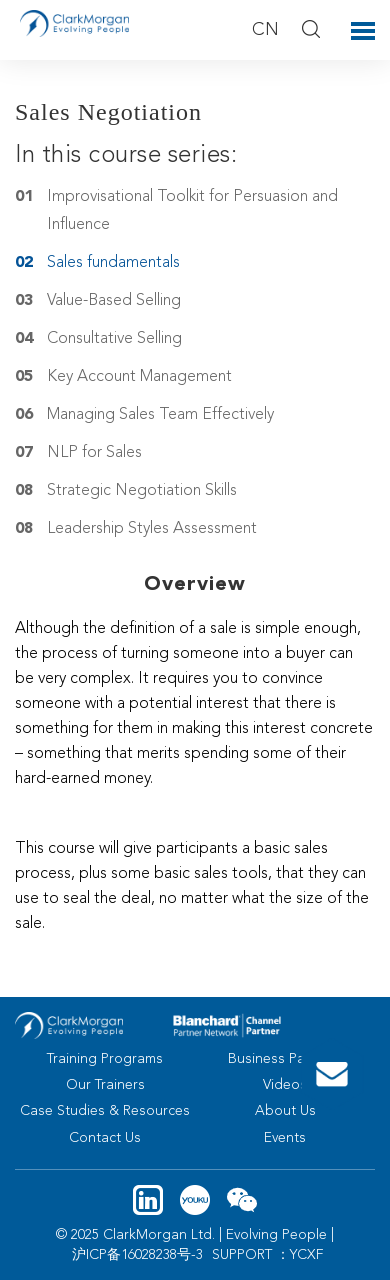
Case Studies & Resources (105, 1111)
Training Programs (105, 1059)
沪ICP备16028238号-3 (137, 1255)
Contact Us (105, 1138)
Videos (285, 1085)
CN (265, 30)
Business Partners (285, 1059)
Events (285, 1138)
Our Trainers (105, 1085)
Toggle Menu (363, 31)
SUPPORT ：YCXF (267, 1255)
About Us (285, 1111)
